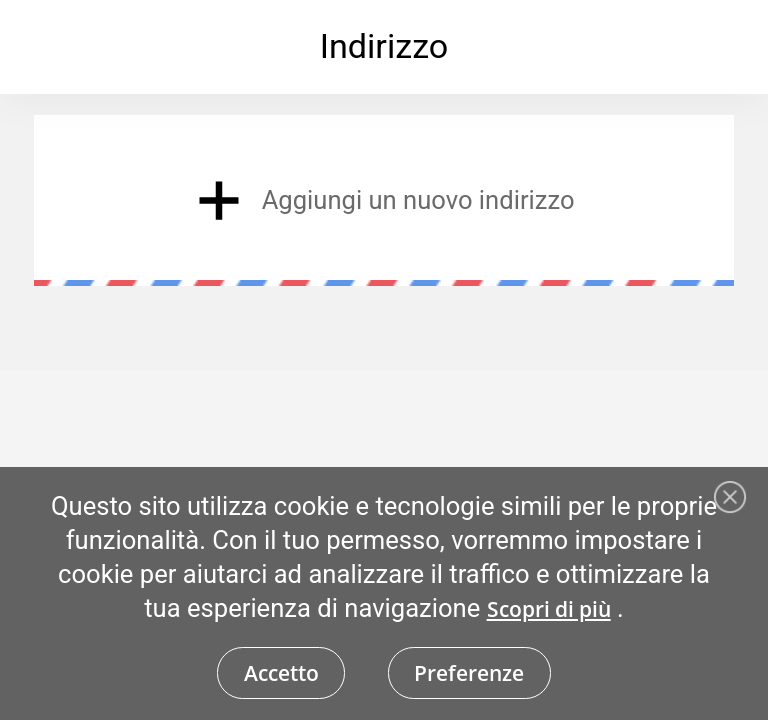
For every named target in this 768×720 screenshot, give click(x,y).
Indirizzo (384, 46)
